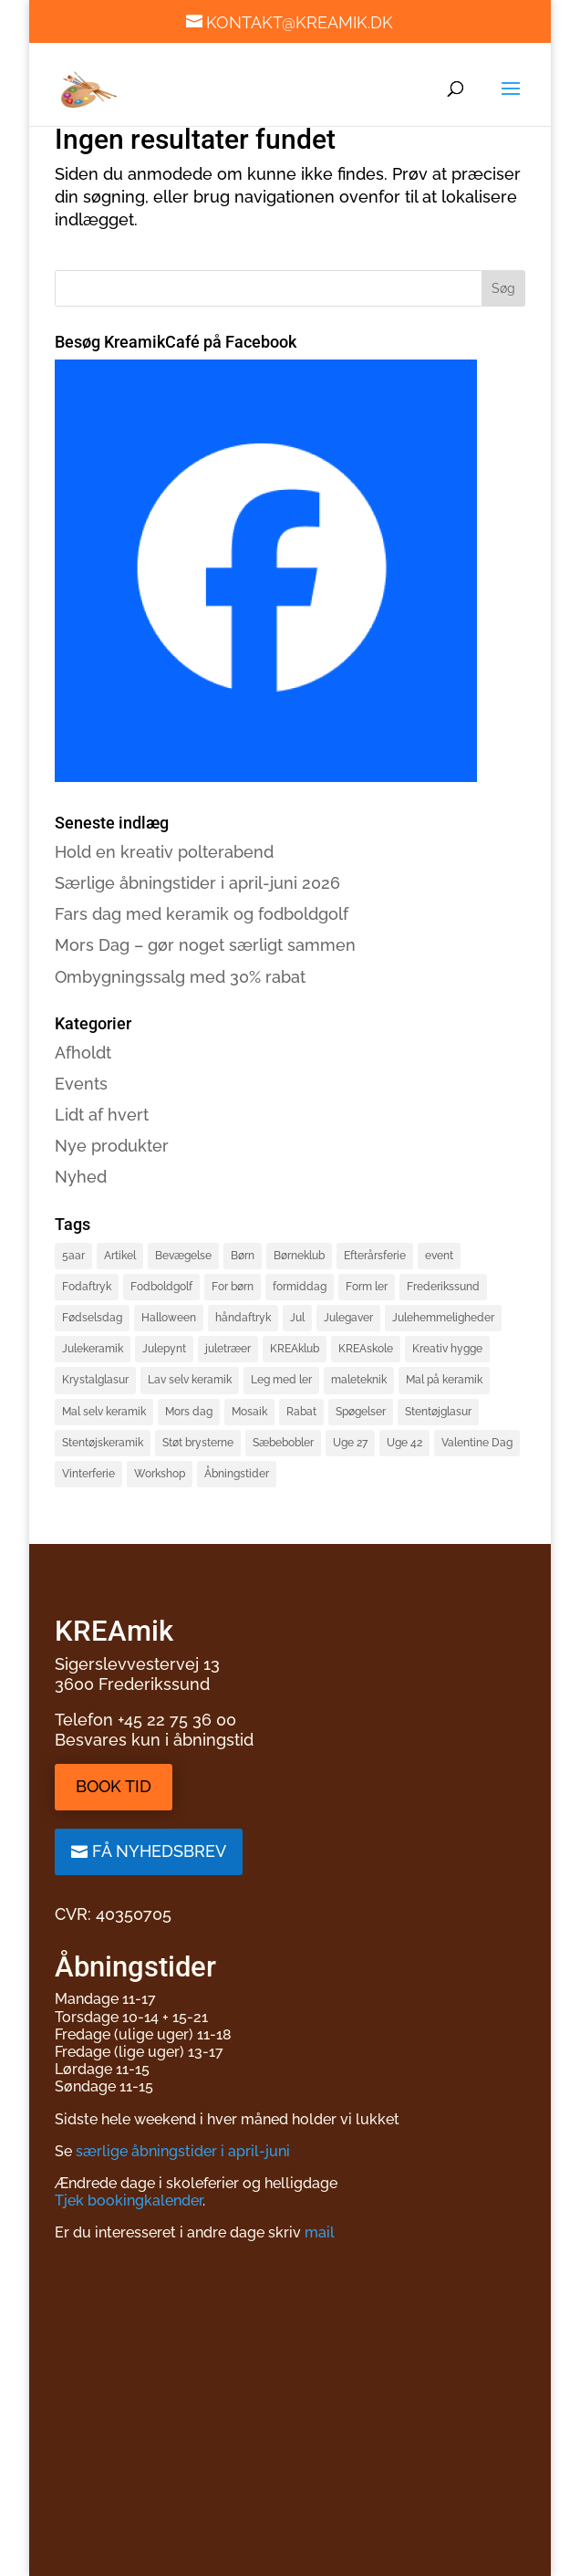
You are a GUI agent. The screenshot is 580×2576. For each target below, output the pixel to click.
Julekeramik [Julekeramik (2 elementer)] (92, 1348)
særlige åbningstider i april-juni (183, 2151)
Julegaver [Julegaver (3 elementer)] (348, 1317)
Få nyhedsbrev (159, 1851)
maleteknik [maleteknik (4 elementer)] (359, 1379)
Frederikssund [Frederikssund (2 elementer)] (443, 1286)
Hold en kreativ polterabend (164, 851)
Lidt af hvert (102, 1114)
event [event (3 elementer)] (439, 1255)
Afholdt (83, 1052)
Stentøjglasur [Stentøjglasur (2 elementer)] (438, 1411)
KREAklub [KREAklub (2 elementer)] (294, 1348)
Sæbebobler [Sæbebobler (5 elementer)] (283, 1442)
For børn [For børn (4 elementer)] (233, 1286)
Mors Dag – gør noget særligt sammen (205, 944)
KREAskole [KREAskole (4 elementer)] (365, 1348)
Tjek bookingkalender (128, 2200)
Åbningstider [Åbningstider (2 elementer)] (236, 1473)
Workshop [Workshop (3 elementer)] (159, 1473)
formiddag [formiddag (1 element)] (299, 1286)
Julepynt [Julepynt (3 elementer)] (164, 1348)
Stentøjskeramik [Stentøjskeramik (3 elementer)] (102, 1442)
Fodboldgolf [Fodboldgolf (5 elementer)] (161, 1286)
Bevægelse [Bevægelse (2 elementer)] (183, 1255)
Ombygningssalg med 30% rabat (180, 976)
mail (320, 2232)
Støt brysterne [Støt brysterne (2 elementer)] (197, 1442)
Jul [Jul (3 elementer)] (297, 1317)
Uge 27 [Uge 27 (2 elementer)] (350, 1442)
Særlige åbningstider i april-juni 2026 (197, 882)
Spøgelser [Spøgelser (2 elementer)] (361, 1411)
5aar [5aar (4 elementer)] (73, 1255)
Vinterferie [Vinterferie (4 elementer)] (88, 1473)
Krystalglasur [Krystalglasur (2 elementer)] (95, 1379)
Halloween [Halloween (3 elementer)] (168, 1317)
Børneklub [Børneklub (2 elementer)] (299, 1255)
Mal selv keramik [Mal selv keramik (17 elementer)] (104, 1411)
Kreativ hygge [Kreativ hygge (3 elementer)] (447, 1348)
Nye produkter (112, 1145)
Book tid (113, 1786)
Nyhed (81, 1176)
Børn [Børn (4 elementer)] (242, 1255)
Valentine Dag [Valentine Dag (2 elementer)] (477, 1442)
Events (81, 1083)
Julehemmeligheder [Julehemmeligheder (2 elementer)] (443, 1317)
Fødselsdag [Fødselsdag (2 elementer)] (92, 1317)
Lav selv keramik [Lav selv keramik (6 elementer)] (190, 1379)
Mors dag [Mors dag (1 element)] (188, 1411)
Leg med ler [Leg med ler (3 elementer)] (281, 1379)
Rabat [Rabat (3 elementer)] (301, 1411)
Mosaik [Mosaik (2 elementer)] (249, 1411)
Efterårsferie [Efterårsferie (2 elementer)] (375, 1255)
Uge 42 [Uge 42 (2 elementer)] (404, 1442)
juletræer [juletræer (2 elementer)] (228, 1348)
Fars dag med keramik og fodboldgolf (201, 913)
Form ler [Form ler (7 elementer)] (367, 1286)
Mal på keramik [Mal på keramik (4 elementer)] (444, 1379)
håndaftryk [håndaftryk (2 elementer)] (243, 1317)
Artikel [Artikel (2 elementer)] (120, 1255)
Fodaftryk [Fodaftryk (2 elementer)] (86, 1286)
